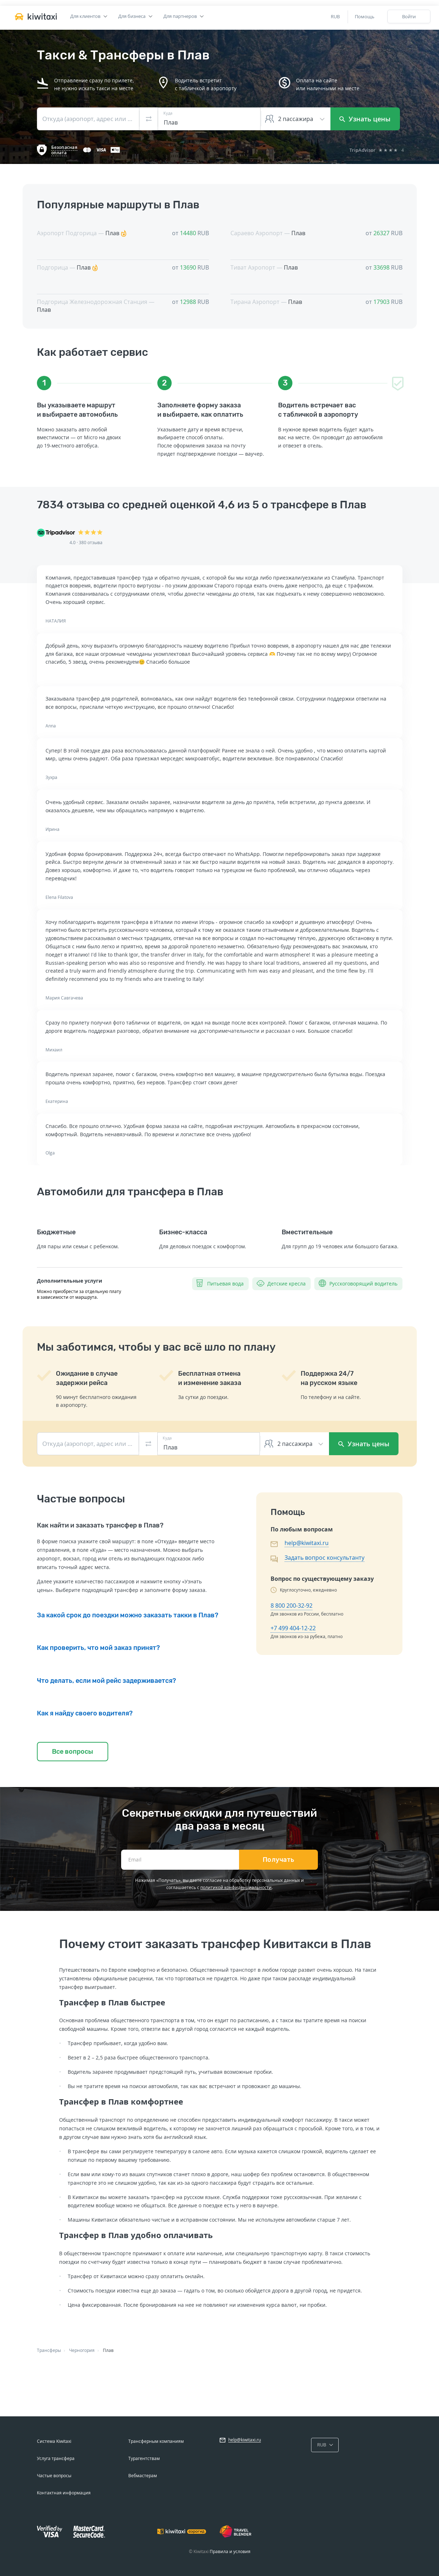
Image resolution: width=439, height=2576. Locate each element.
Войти (409, 16)
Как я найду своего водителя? (85, 1713)
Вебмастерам (142, 2476)
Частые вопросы (54, 2476)
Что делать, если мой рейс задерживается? (106, 1681)
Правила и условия (230, 2551)
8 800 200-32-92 (291, 1605)
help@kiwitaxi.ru (307, 1543)
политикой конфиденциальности (236, 1887)
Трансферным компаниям (156, 2441)
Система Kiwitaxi (54, 2441)
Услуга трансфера (56, 2458)
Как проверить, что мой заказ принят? (98, 1648)
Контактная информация (64, 2493)
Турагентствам (144, 2458)
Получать (279, 1860)
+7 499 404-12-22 (293, 1628)
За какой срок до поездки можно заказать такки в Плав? (127, 1615)
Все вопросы (72, 1752)
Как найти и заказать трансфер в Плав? (100, 1525)
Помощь (364, 16)
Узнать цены (365, 119)
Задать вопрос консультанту (324, 1557)
